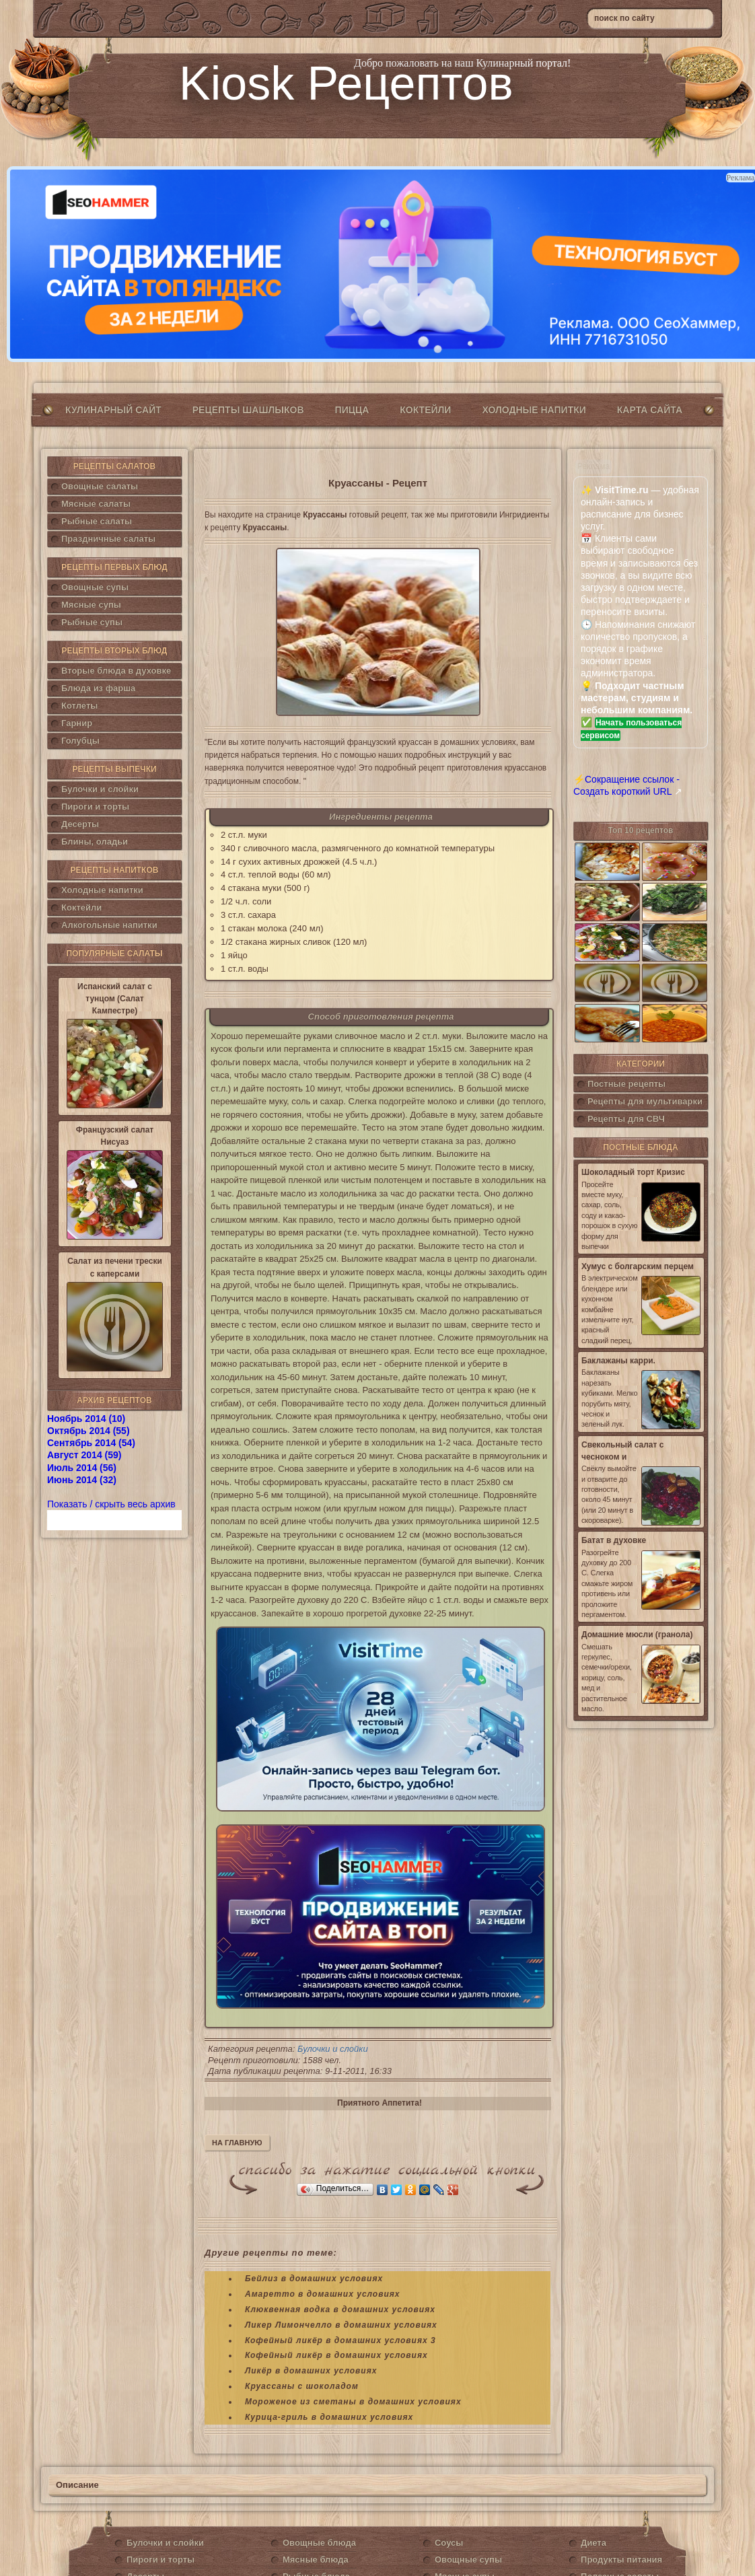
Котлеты (79, 706)
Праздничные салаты (108, 539)
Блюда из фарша (98, 688)
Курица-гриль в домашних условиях (329, 2417)
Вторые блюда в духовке (116, 671)
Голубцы (80, 741)
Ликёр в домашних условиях (311, 2370)
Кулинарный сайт (113, 409)
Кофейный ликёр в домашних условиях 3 (340, 2340)
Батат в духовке (613, 1540)
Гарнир (76, 723)
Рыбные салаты (96, 521)
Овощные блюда (319, 2543)
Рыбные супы (91, 622)
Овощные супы (95, 587)
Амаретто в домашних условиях (322, 2294)
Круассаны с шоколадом (302, 2386)
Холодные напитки (533, 409)
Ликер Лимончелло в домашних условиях (341, 2325)
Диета (593, 2543)
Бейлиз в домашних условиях (314, 2278)
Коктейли (425, 409)
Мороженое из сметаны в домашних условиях (353, 2401)
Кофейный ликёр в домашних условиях (336, 2355)
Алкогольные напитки (109, 925)
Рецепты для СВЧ (626, 1119)
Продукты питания (621, 2559)
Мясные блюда (316, 2559)
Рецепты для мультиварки (645, 1101)
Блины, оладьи (94, 841)
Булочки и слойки (100, 789)
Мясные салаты (96, 504)
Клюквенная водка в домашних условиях (340, 2309)
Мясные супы (91, 605)
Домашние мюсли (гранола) (636, 1634)
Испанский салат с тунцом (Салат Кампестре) (114, 998)
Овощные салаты (99, 486)
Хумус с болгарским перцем (637, 1266)
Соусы (449, 2543)
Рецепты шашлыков (248, 409)
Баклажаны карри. (618, 1360)
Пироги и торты (95, 806)
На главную (237, 2143)
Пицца (352, 409)
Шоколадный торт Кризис (633, 1172)
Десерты (80, 824)
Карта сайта (649, 409)
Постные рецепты (626, 1084)
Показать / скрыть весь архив (111, 1504)
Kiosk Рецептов (346, 83)
